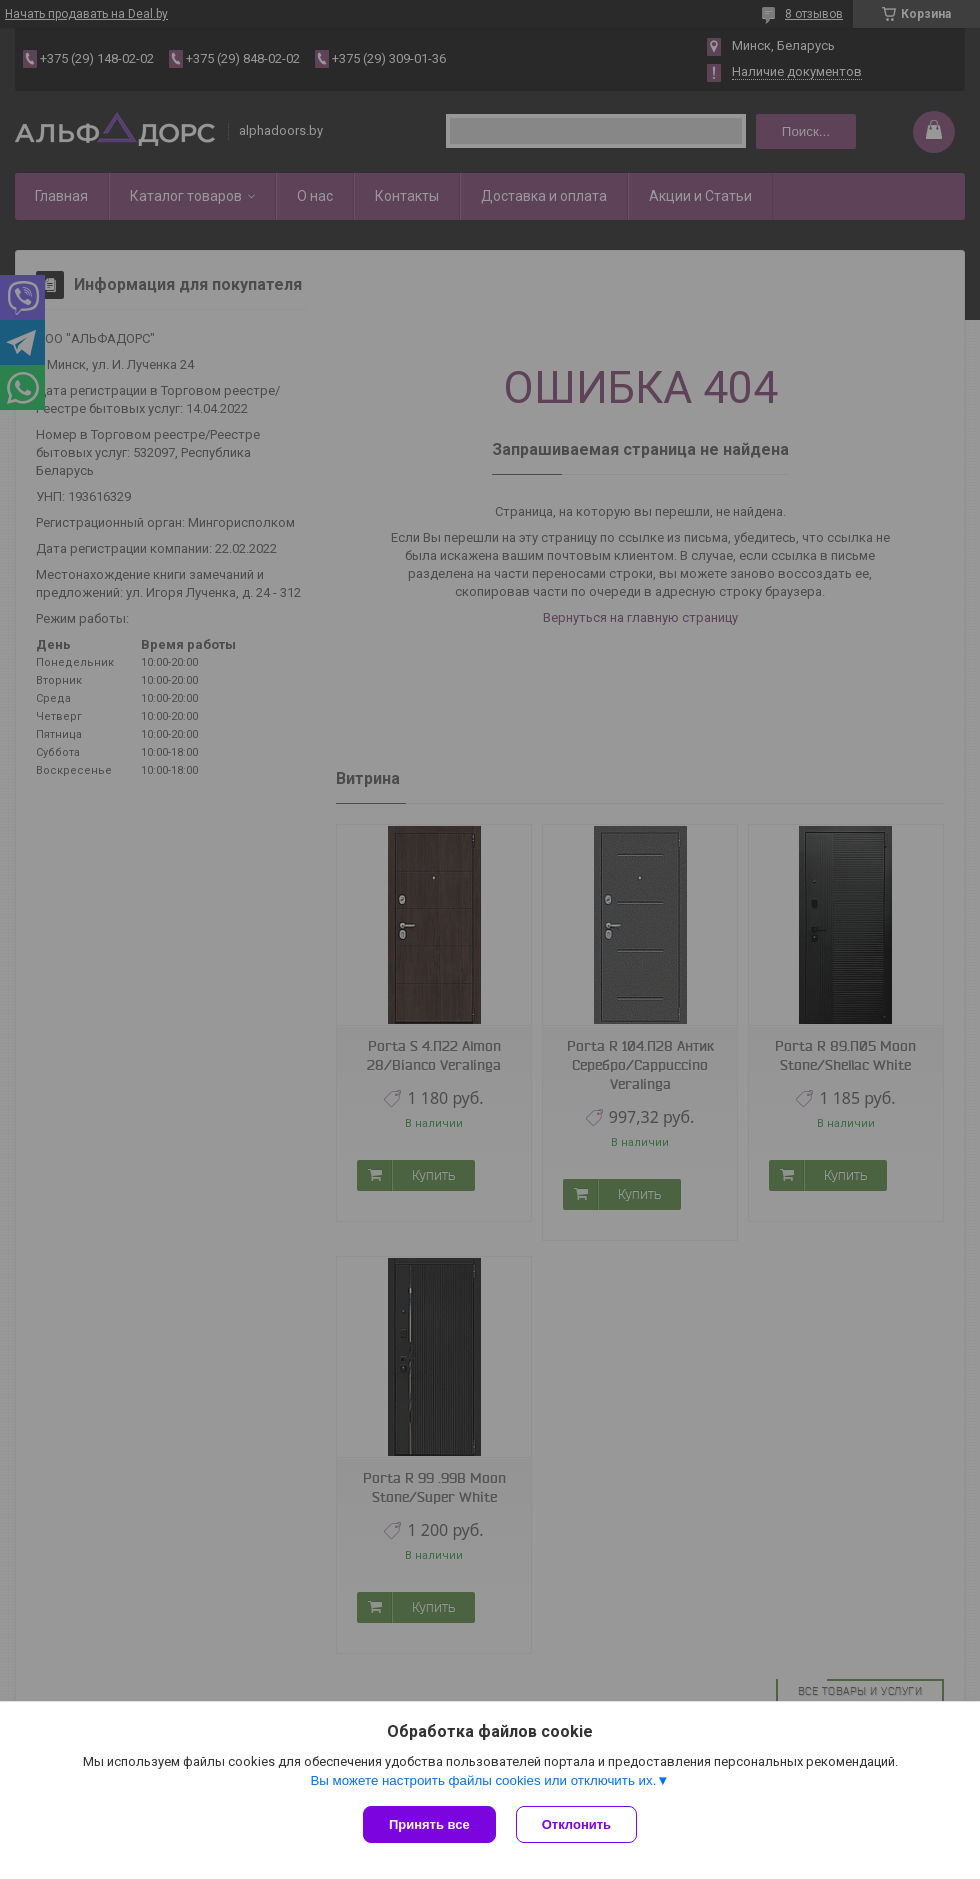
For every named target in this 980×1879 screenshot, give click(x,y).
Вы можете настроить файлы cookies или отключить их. (483, 1780)
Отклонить (576, 1824)
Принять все (429, 1824)
